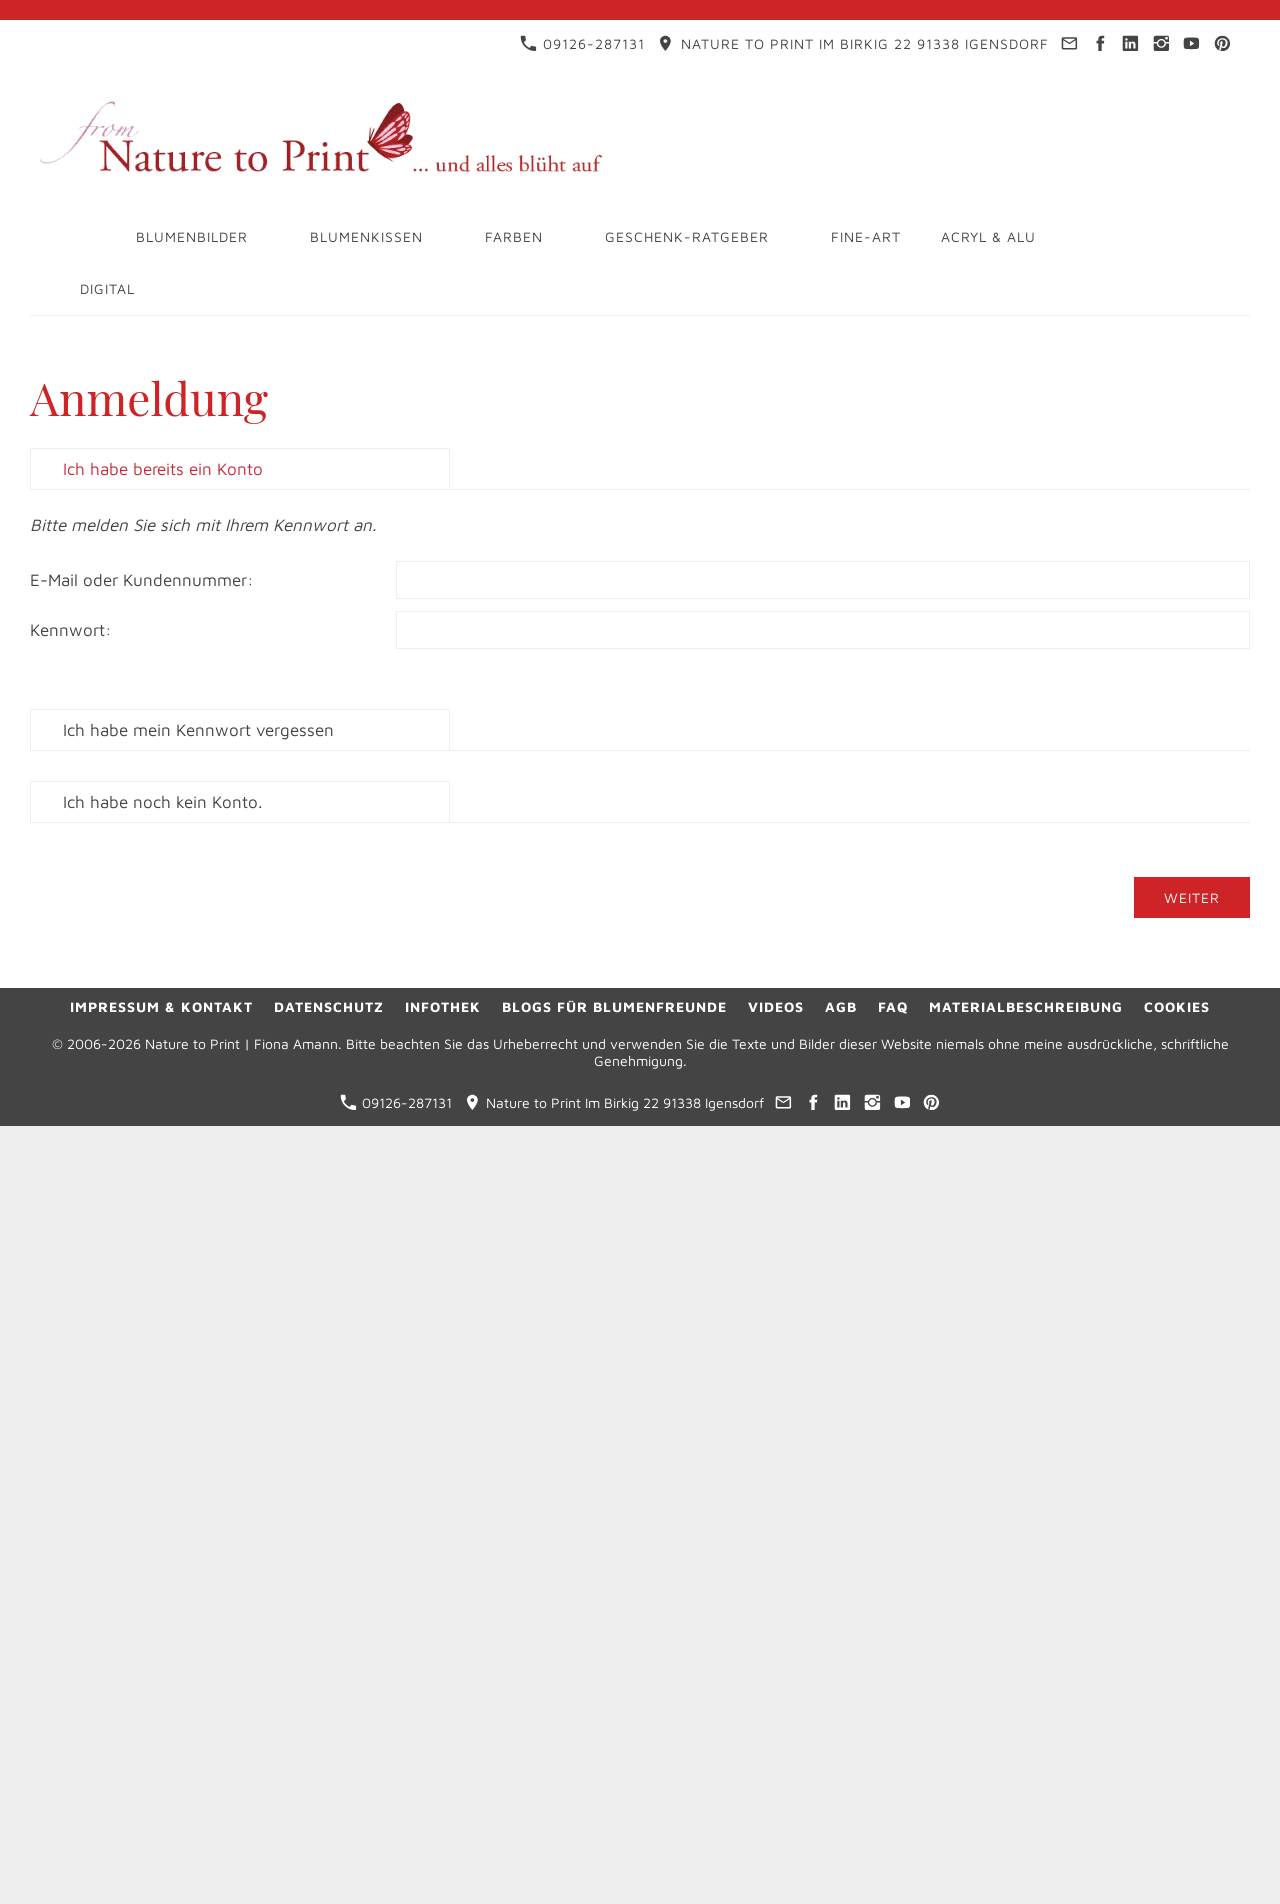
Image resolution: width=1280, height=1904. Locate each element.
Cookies (1177, 1006)
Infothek (443, 1006)
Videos (776, 1006)
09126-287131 (582, 43)
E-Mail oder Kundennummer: (142, 580)
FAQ (893, 1006)
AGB (841, 1006)
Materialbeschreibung (1026, 1006)
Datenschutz (329, 1006)
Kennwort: (71, 630)
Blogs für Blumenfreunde (614, 1006)
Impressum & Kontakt (161, 1006)
